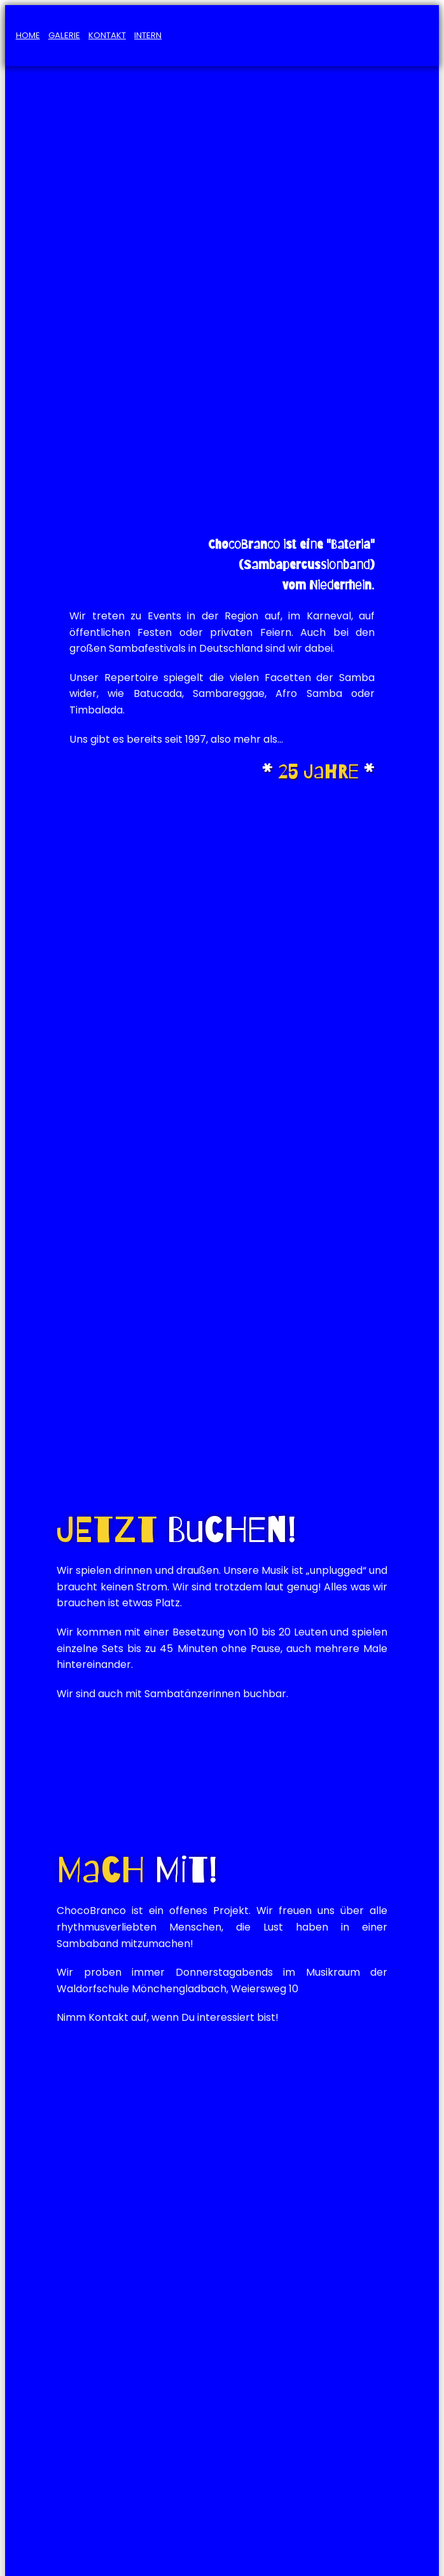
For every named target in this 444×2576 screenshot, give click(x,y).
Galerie (64, 35)
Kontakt (107, 35)
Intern (148, 35)
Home (28, 35)
